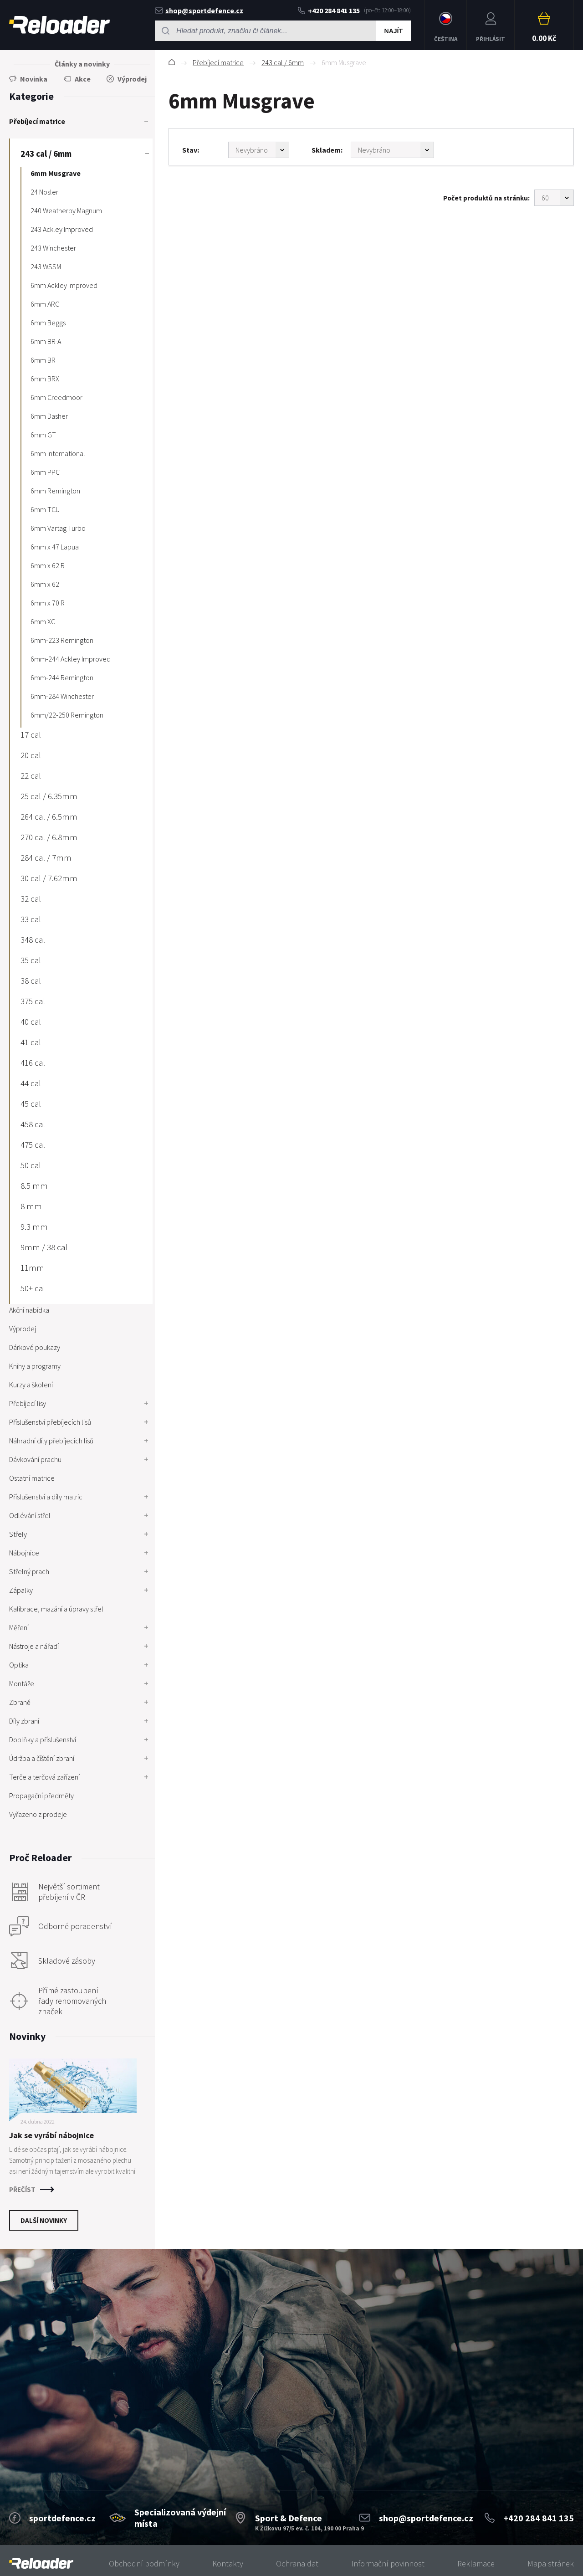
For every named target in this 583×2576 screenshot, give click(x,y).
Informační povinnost (387, 2563)
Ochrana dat (297, 2563)
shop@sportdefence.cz (199, 10)
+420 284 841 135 (329, 10)
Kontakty (227, 2563)
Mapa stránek (550, 2563)
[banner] (41, 2563)
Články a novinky (82, 63)
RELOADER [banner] (59, 25)
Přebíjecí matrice (218, 62)
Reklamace (476, 2563)
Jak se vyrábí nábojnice (51, 2135)
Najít (393, 31)
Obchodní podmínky (144, 2563)
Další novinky (43, 2220)
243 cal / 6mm (282, 62)
